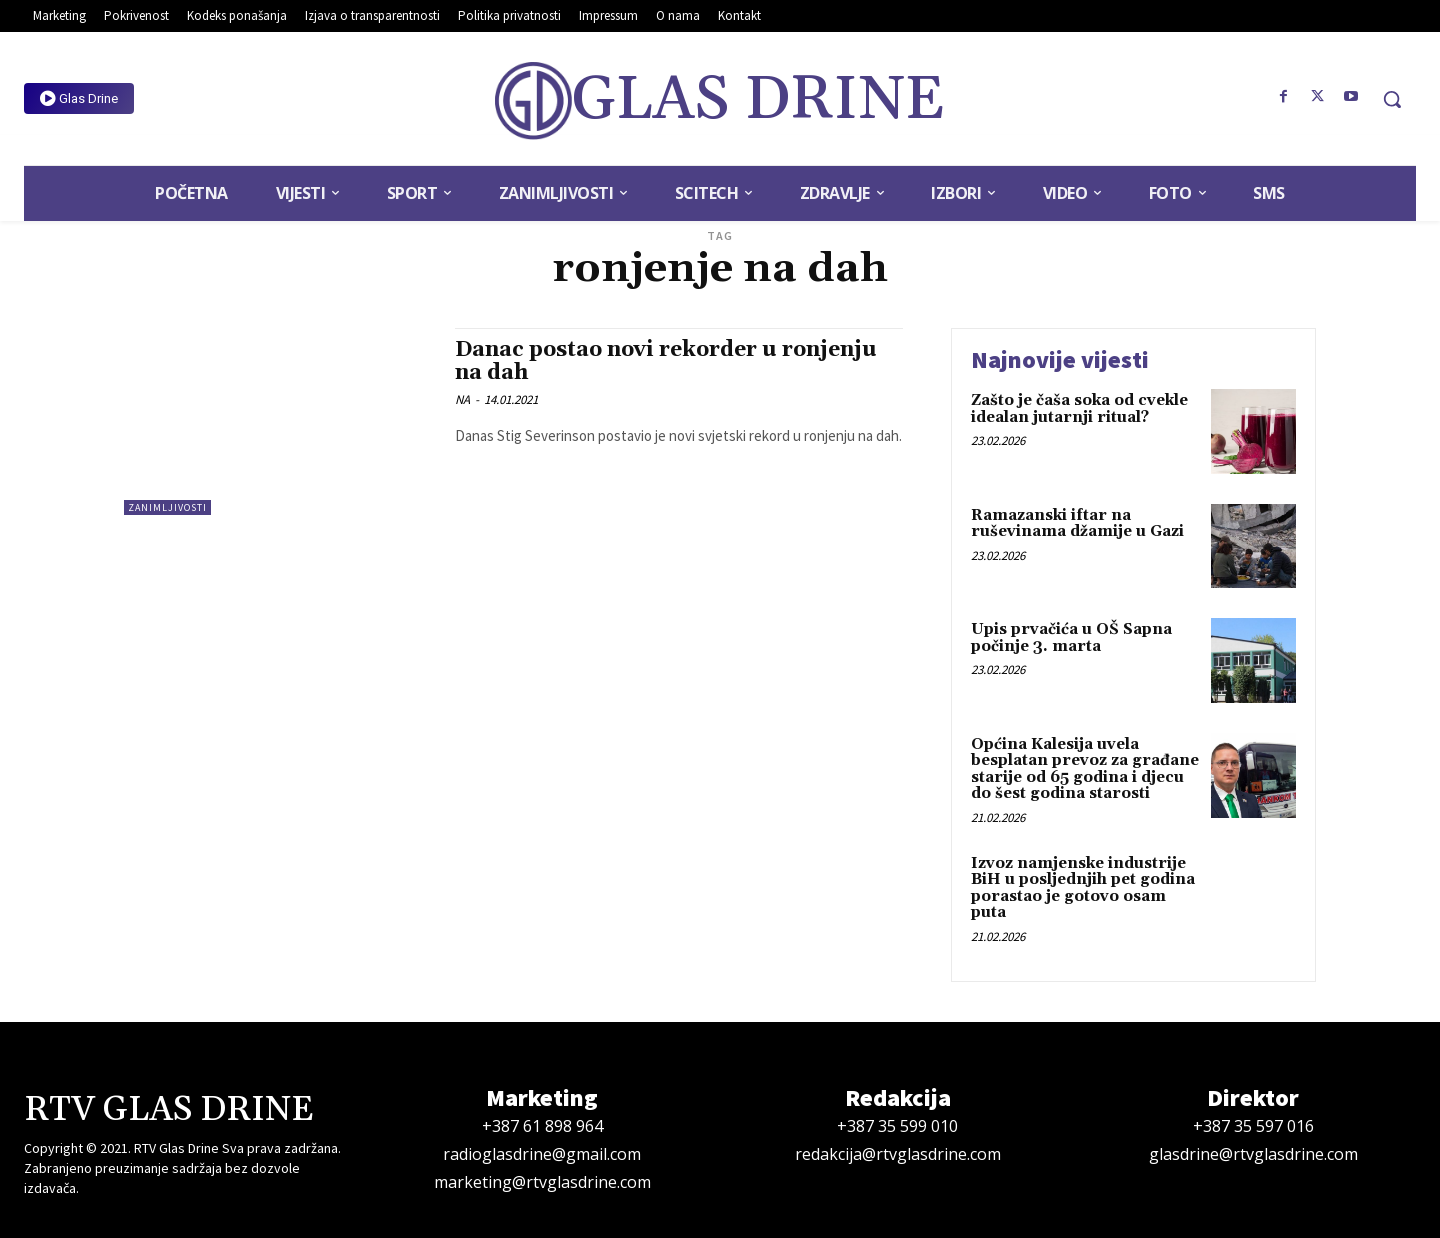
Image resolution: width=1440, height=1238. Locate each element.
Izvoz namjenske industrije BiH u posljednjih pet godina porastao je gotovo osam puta (1083, 888)
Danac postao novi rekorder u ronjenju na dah (666, 361)
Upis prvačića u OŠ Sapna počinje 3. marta (1071, 638)
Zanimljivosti (167, 507)
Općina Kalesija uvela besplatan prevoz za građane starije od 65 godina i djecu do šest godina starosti (1085, 769)
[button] (1392, 99)
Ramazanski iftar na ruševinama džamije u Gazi (1077, 524)
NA (462, 399)
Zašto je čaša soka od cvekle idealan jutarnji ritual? (1079, 409)
